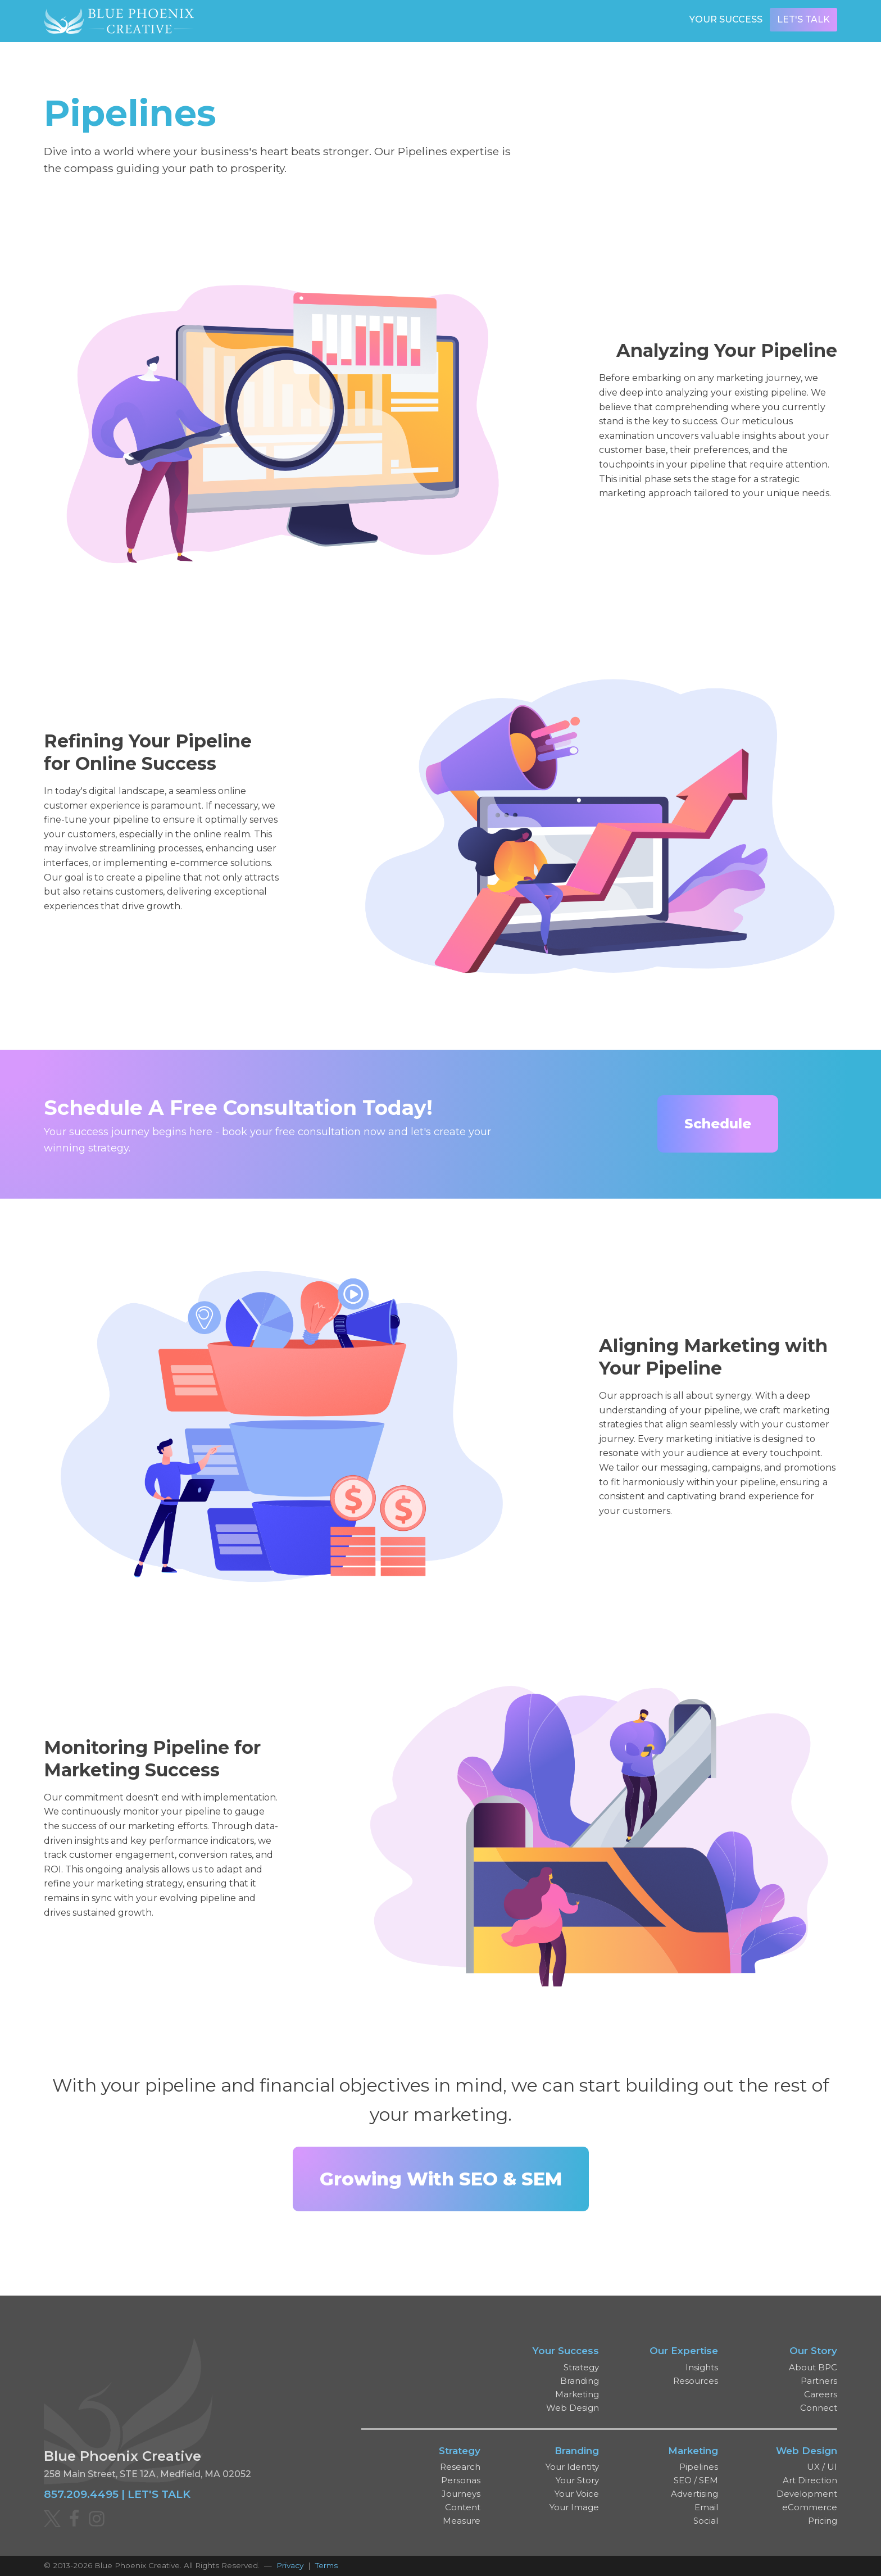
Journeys (461, 2493)
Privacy (289, 2565)
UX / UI (822, 2466)
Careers (820, 2394)
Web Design (572, 2407)
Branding (579, 2380)
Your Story (577, 2480)
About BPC (813, 2367)
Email (706, 2507)
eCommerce (809, 2507)
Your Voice (577, 2493)
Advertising (694, 2493)
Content (462, 2507)
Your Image (574, 2507)
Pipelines (698, 2466)
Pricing (822, 2520)
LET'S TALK (159, 2494)
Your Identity (572, 2466)
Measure (461, 2520)
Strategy (581, 2367)
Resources (695, 2380)
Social (705, 2520)
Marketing (577, 2394)
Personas (460, 2480)
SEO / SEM (696, 2480)
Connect (818, 2407)
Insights (701, 2367)
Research (460, 2466)
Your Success (725, 19)
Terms (326, 2565)
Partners (819, 2380)
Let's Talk (803, 19)
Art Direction (810, 2480)
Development (806, 2493)
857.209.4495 (81, 2494)
